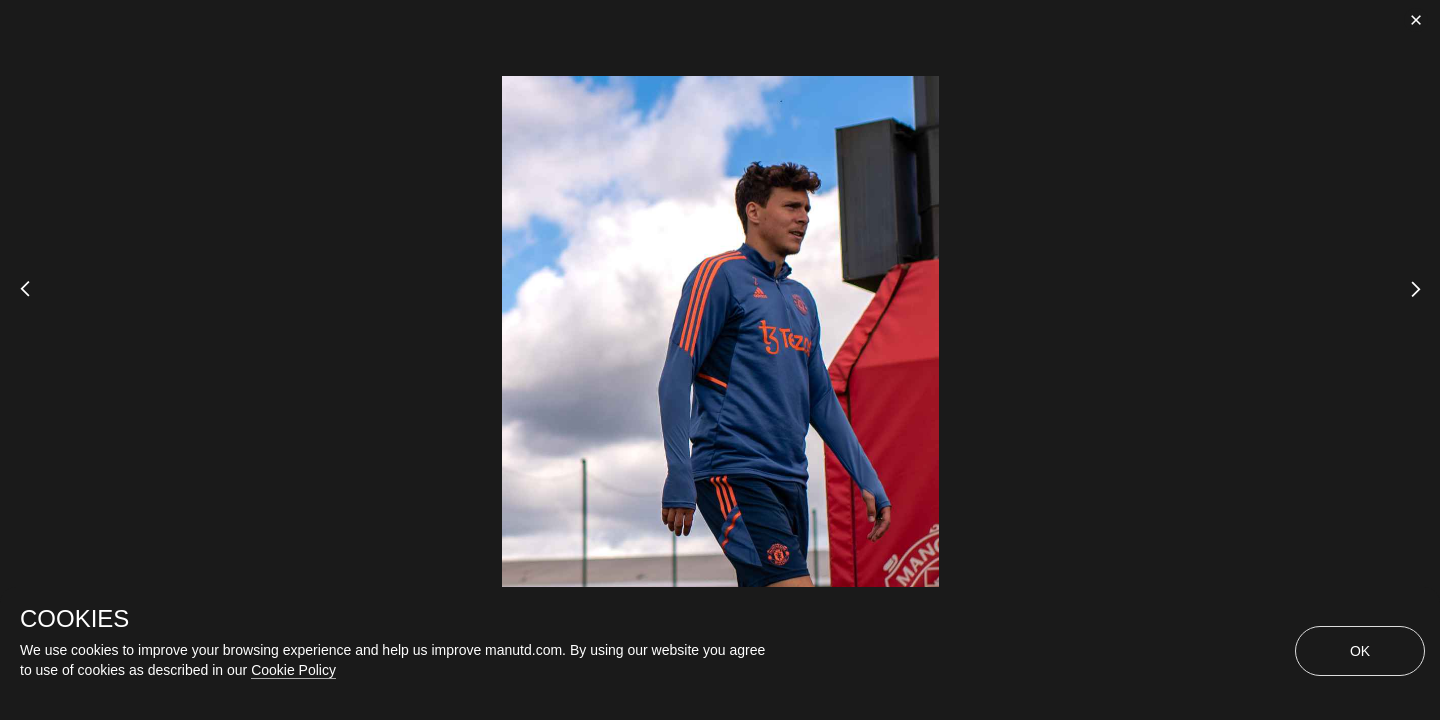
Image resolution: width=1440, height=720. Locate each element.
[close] (1416, 20)
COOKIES (74, 619)
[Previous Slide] (17, 305)
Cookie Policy (293, 670)
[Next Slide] (1422, 305)
